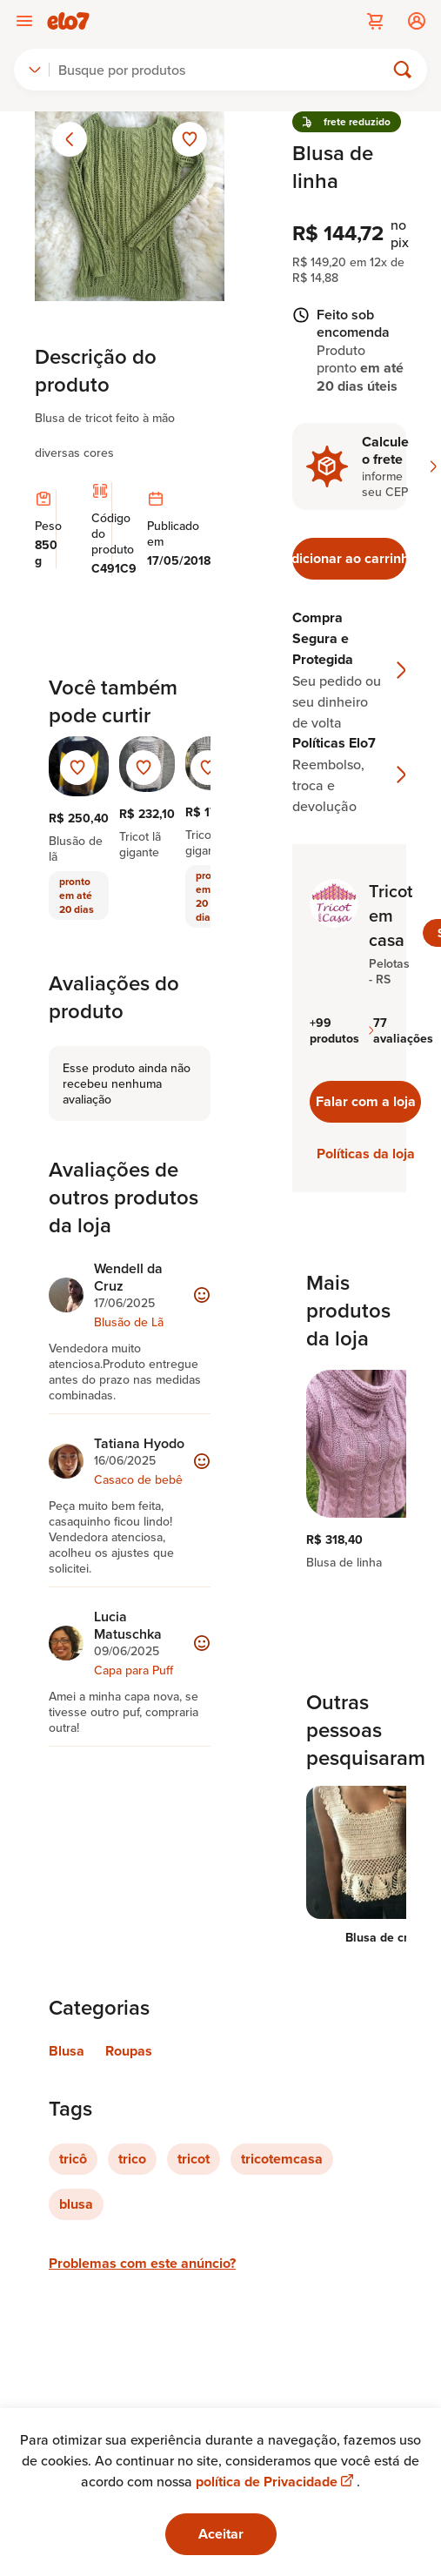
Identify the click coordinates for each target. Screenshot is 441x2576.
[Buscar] (224, 69)
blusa (76, 2204)
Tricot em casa (390, 915)
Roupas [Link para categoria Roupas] (128, 2051)
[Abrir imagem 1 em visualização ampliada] (129, 206)
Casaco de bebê (138, 1479)
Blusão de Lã (129, 1322)
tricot (193, 2159)
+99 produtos (341, 1030)
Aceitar (221, 2534)
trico (132, 2159)
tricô (73, 2159)
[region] (349, 1470)
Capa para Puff (133, 1670)
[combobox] (35, 70)
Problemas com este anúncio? (142, 2263)
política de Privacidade (276, 2482)
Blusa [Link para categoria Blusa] (66, 2051)
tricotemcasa (282, 2159)
